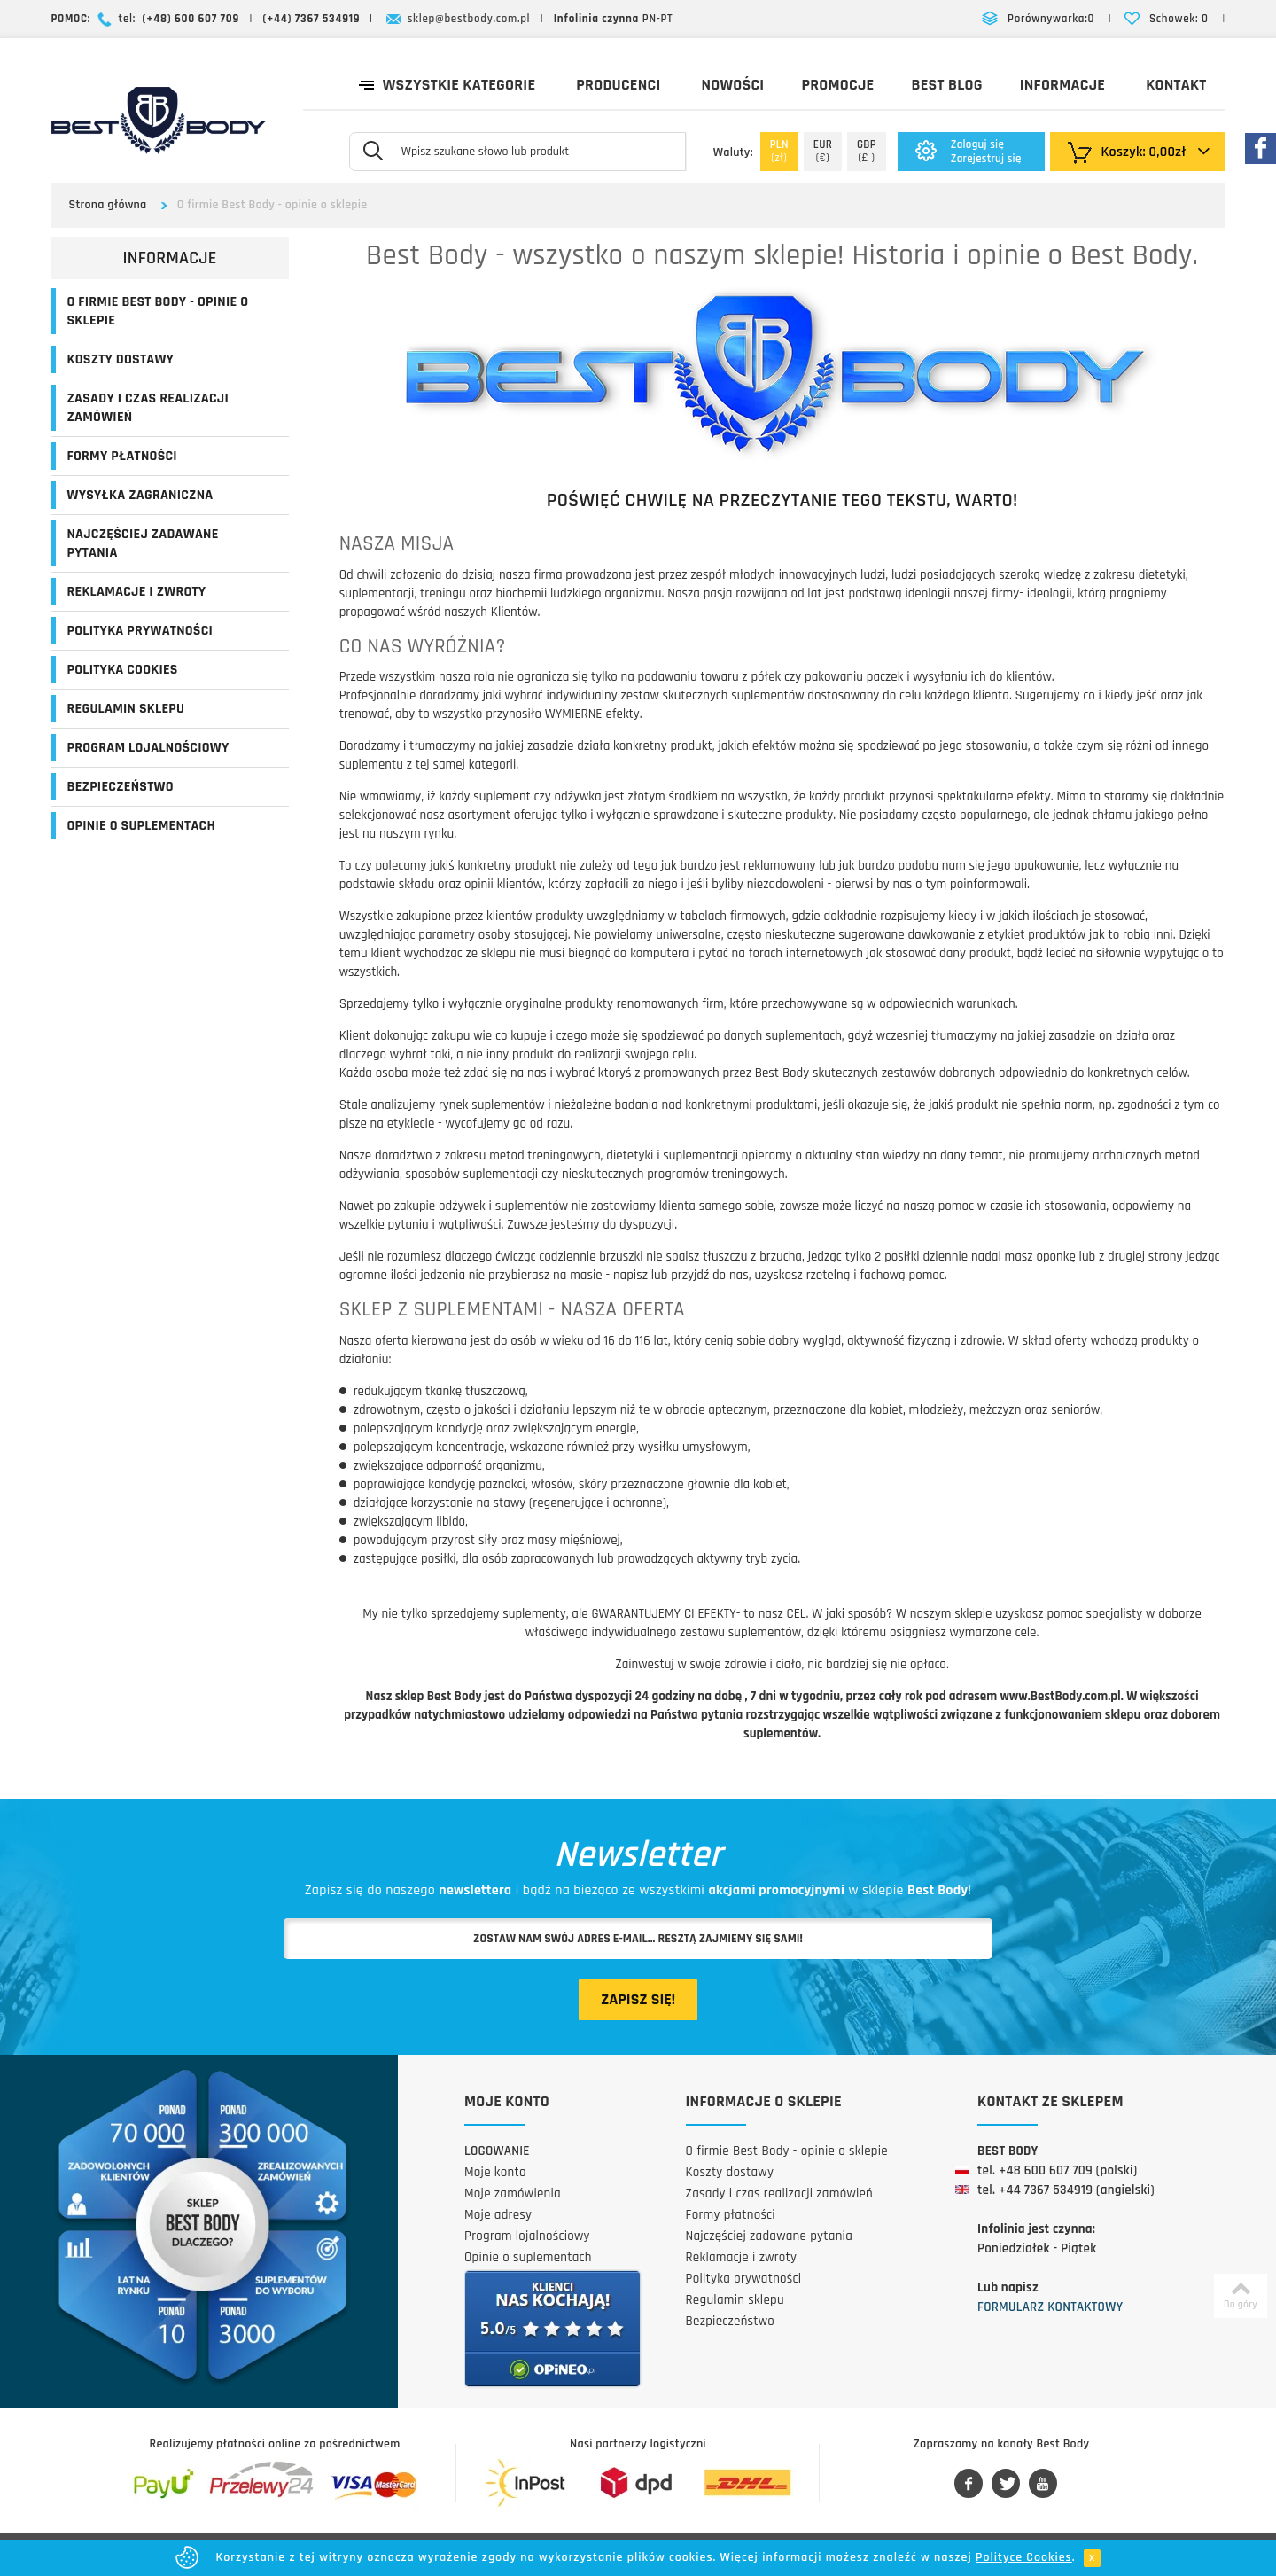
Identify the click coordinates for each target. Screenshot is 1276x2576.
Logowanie (497, 2151)
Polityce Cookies (1024, 2557)
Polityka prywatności (140, 630)
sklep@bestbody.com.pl (469, 19)
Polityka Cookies (122, 669)
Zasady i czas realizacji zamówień (148, 407)
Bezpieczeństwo (120, 786)
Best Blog (946, 84)
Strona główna (108, 205)
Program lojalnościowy (148, 747)
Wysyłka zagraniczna (140, 495)
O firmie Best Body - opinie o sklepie (158, 311)
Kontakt (1176, 84)
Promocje (837, 84)
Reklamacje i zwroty (136, 591)
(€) (822, 151)
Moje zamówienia (512, 2193)
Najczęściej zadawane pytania (143, 543)
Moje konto (495, 2172)
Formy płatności (122, 456)
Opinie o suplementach (141, 825)
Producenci (618, 84)
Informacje (1063, 84)
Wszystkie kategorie (447, 83)
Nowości (733, 84)
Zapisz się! (638, 1999)
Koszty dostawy (121, 359)
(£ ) (866, 151)
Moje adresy (498, 2214)
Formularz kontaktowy (1050, 2307)
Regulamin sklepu (126, 708)
